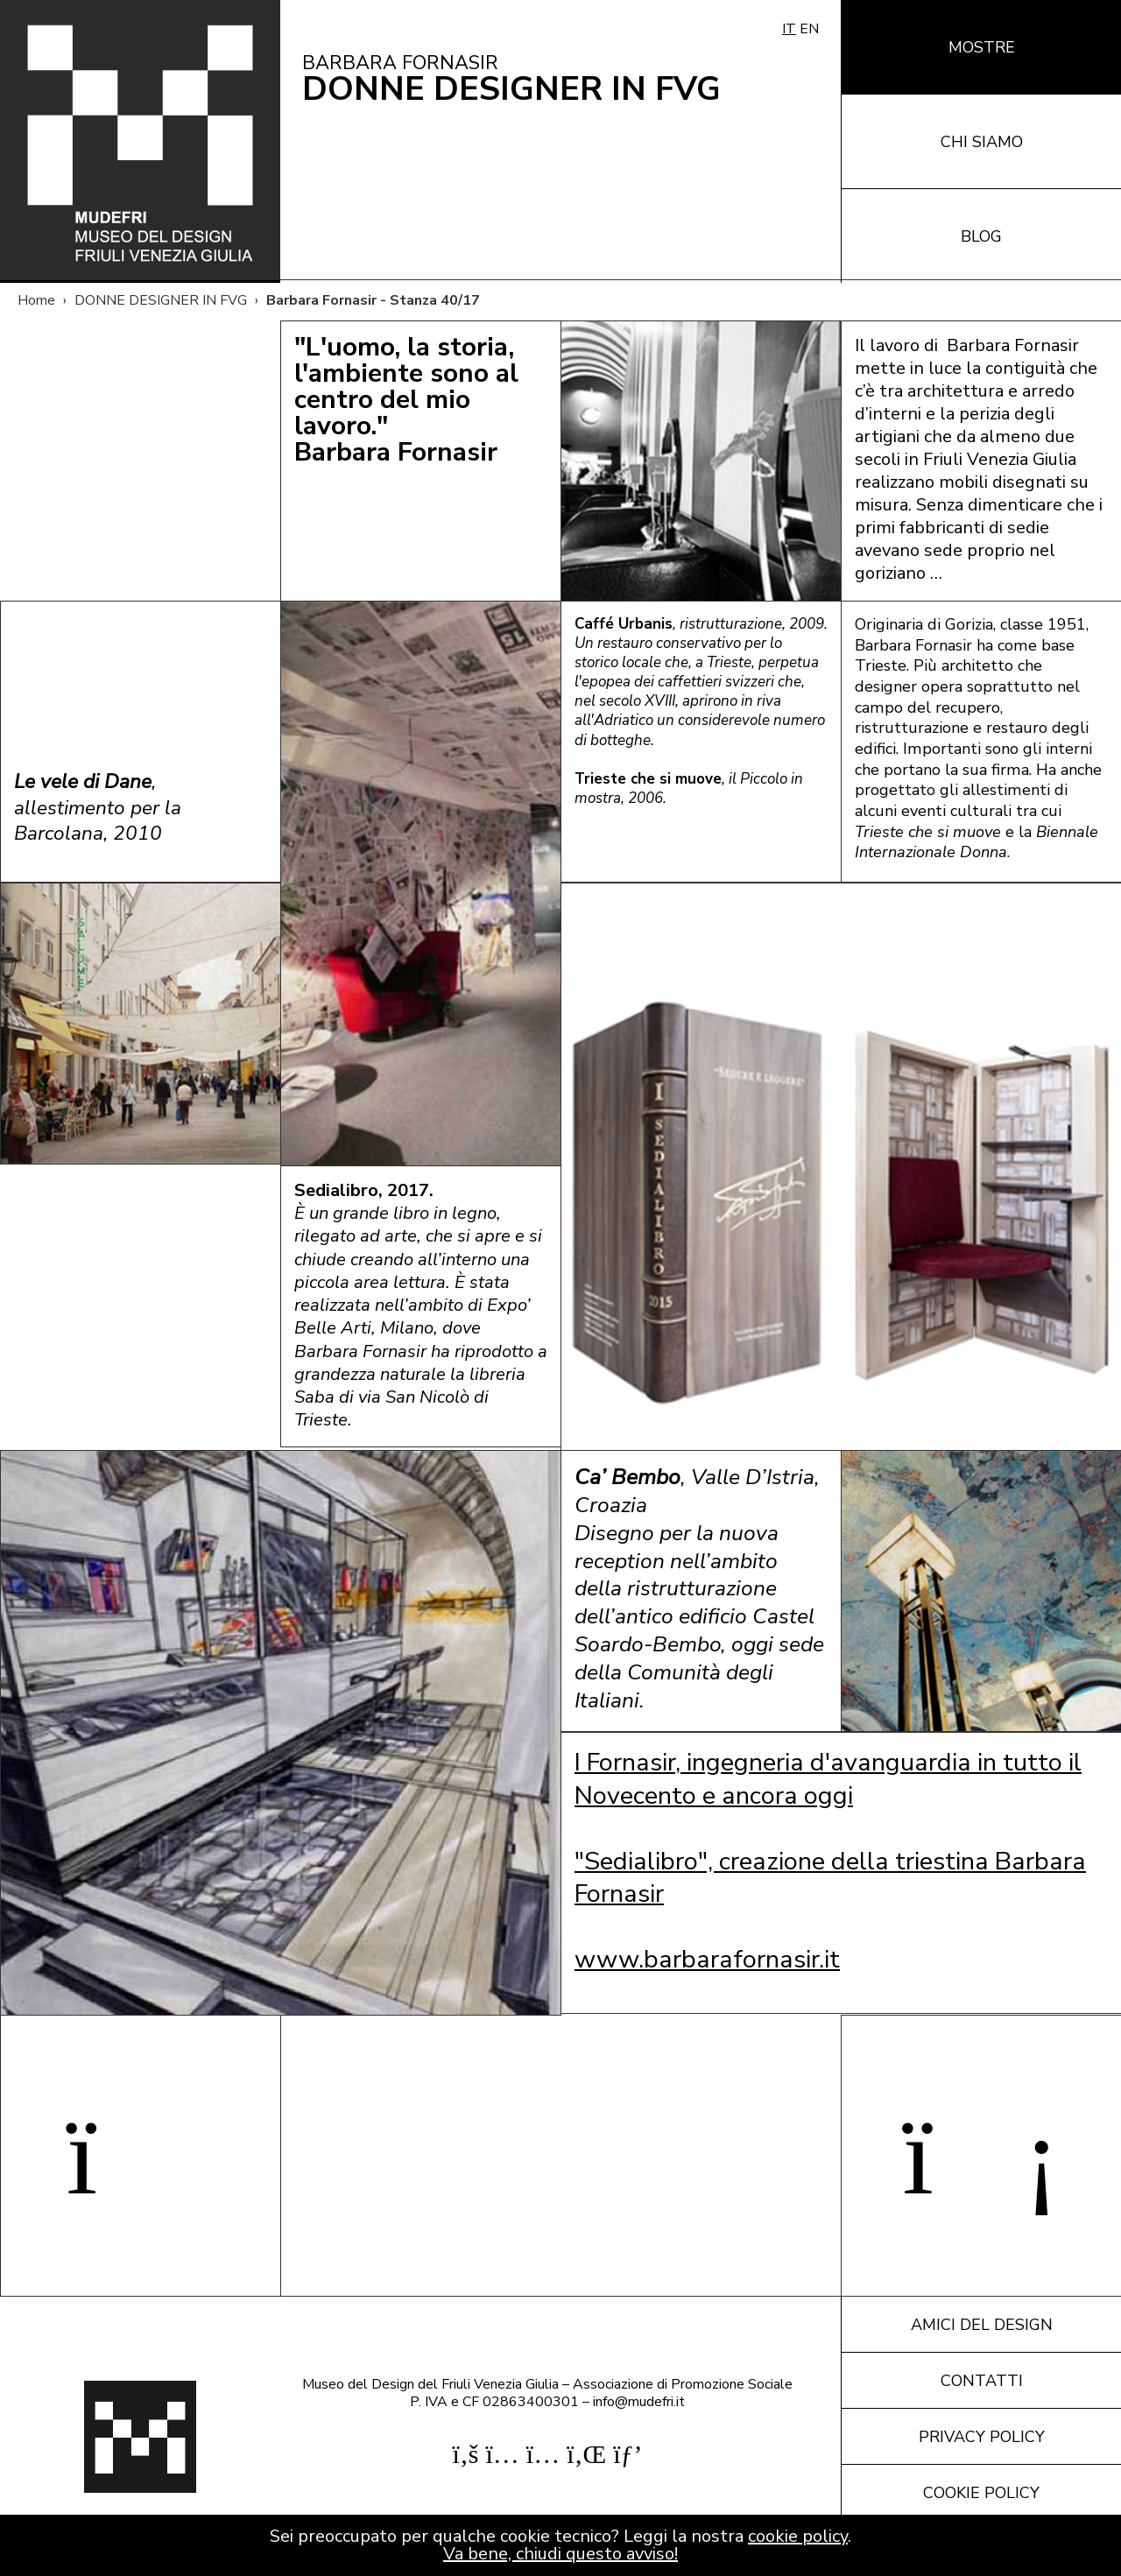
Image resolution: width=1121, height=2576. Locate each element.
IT (789, 29)
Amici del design (982, 2324)
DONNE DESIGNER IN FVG (160, 300)
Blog (981, 236)
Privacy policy (982, 2436)
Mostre (981, 47)
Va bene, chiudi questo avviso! (560, 2553)
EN (809, 29)
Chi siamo (982, 141)
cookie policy (798, 2536)
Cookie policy (981, 2492)
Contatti (982, 2380)
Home (36, 300)
